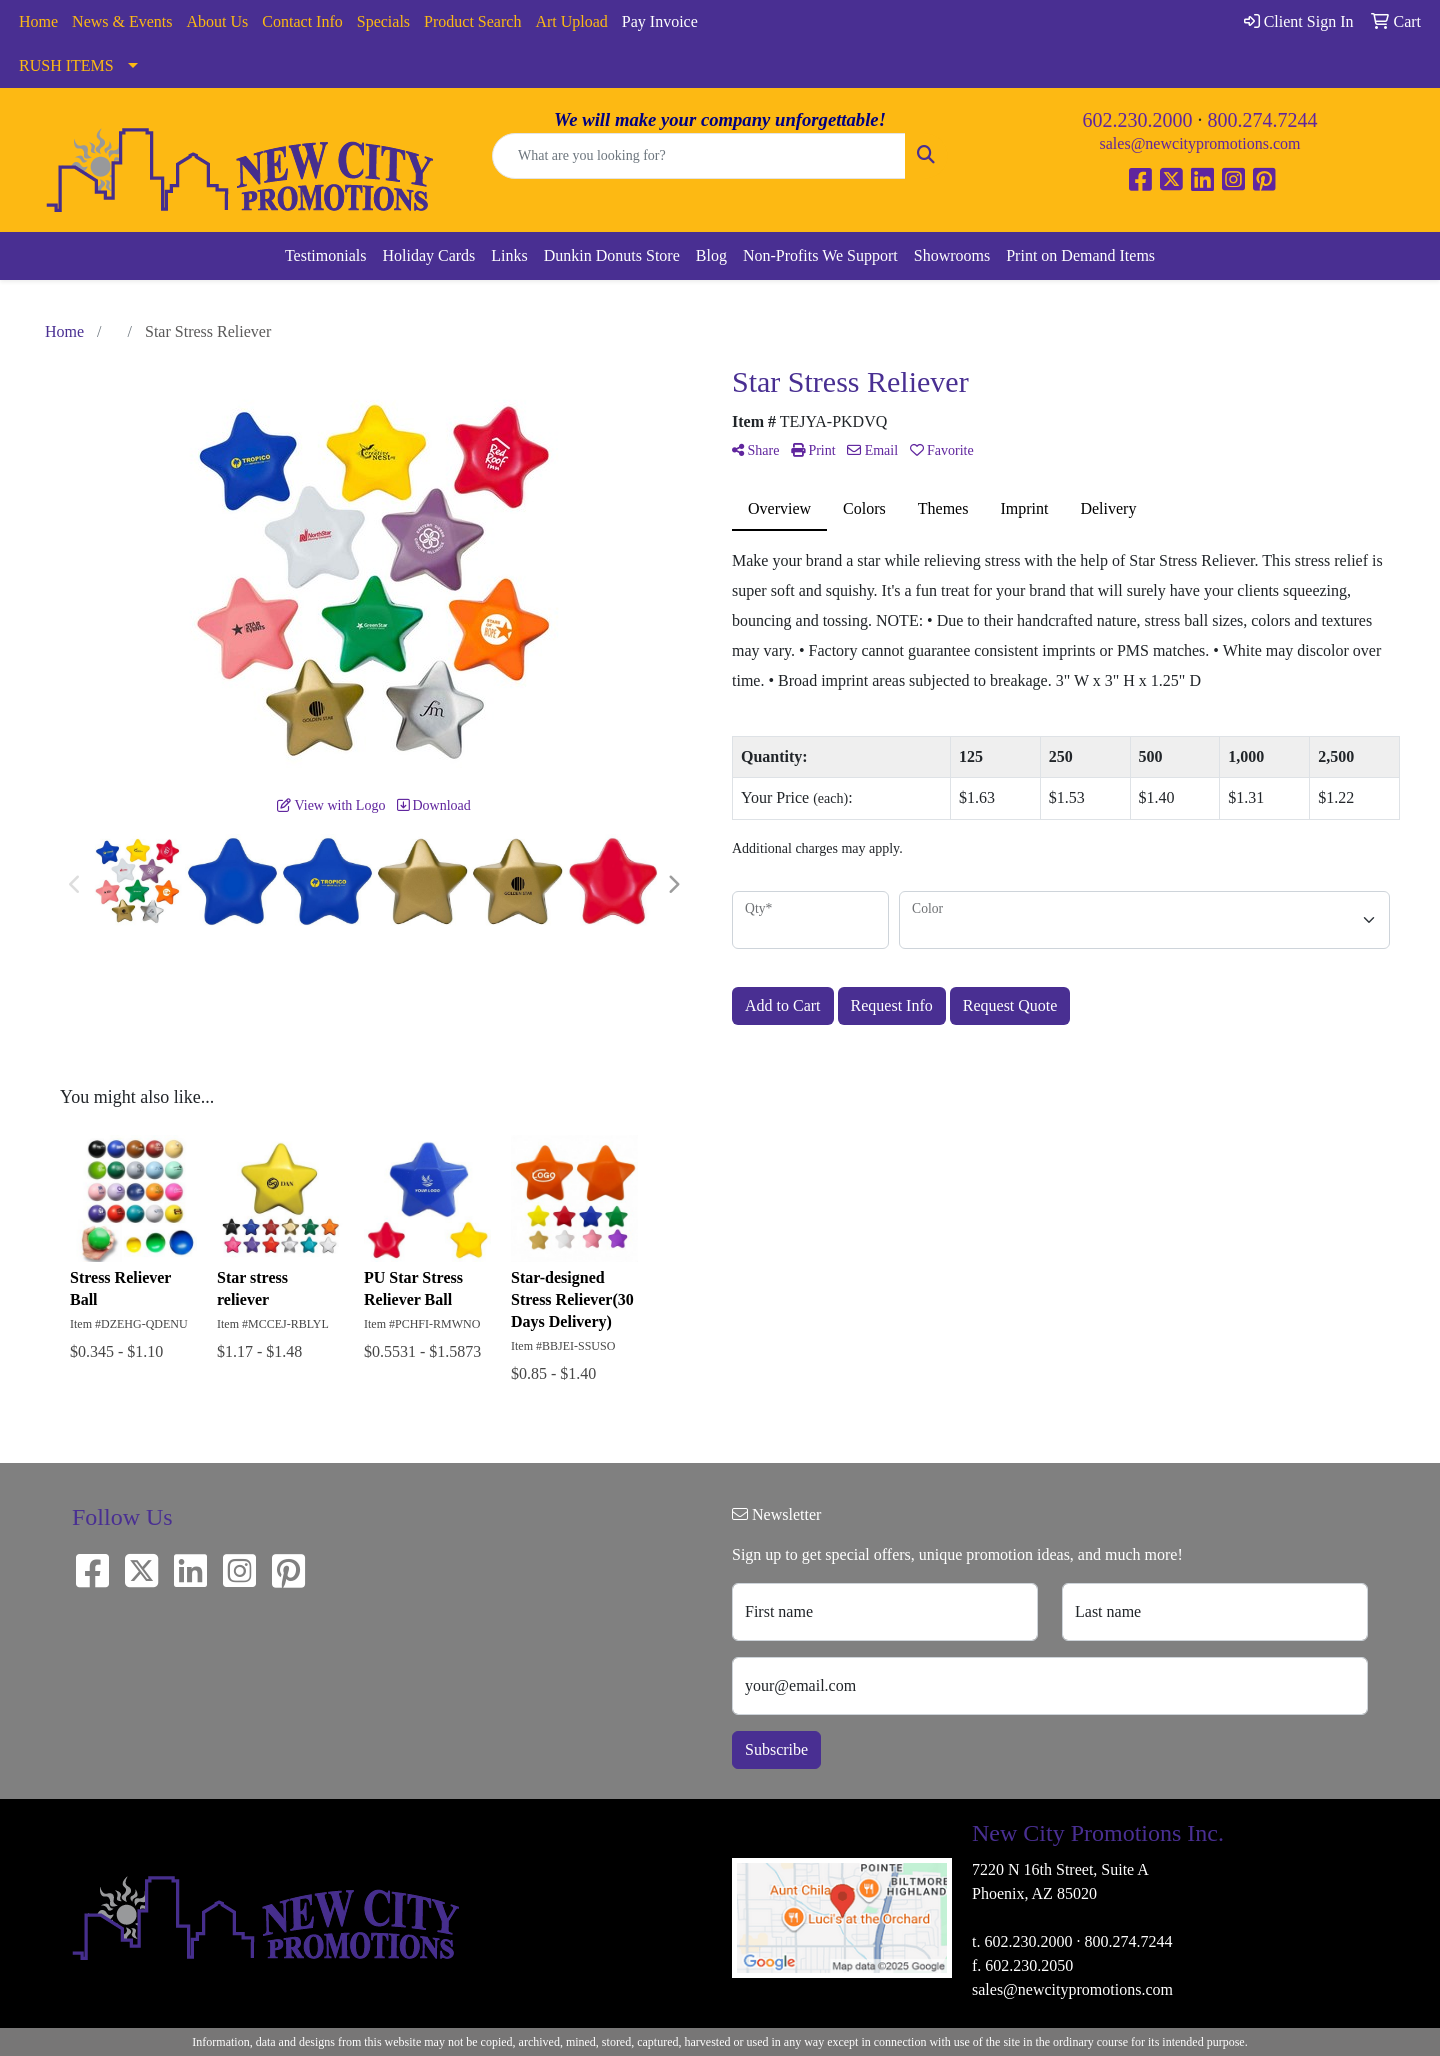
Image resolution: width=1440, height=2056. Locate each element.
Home (38, 21)
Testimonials (326, 255)
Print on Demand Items (1080, 255)
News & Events (122, 21)
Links (509, 255)
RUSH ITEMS (66, 65)
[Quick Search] (699, 156)
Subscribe (776, 1749)
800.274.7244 (1263, 120)
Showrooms (952, 255)
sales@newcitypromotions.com (1200, 143)
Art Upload (571, 21)
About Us (218, 21)
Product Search (472, 21)
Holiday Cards (428, 255)
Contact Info (302, 21)
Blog (711, 255)
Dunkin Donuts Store (612, 255)
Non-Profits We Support (820, 255)
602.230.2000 (1138, 120)
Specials (383, 21)
